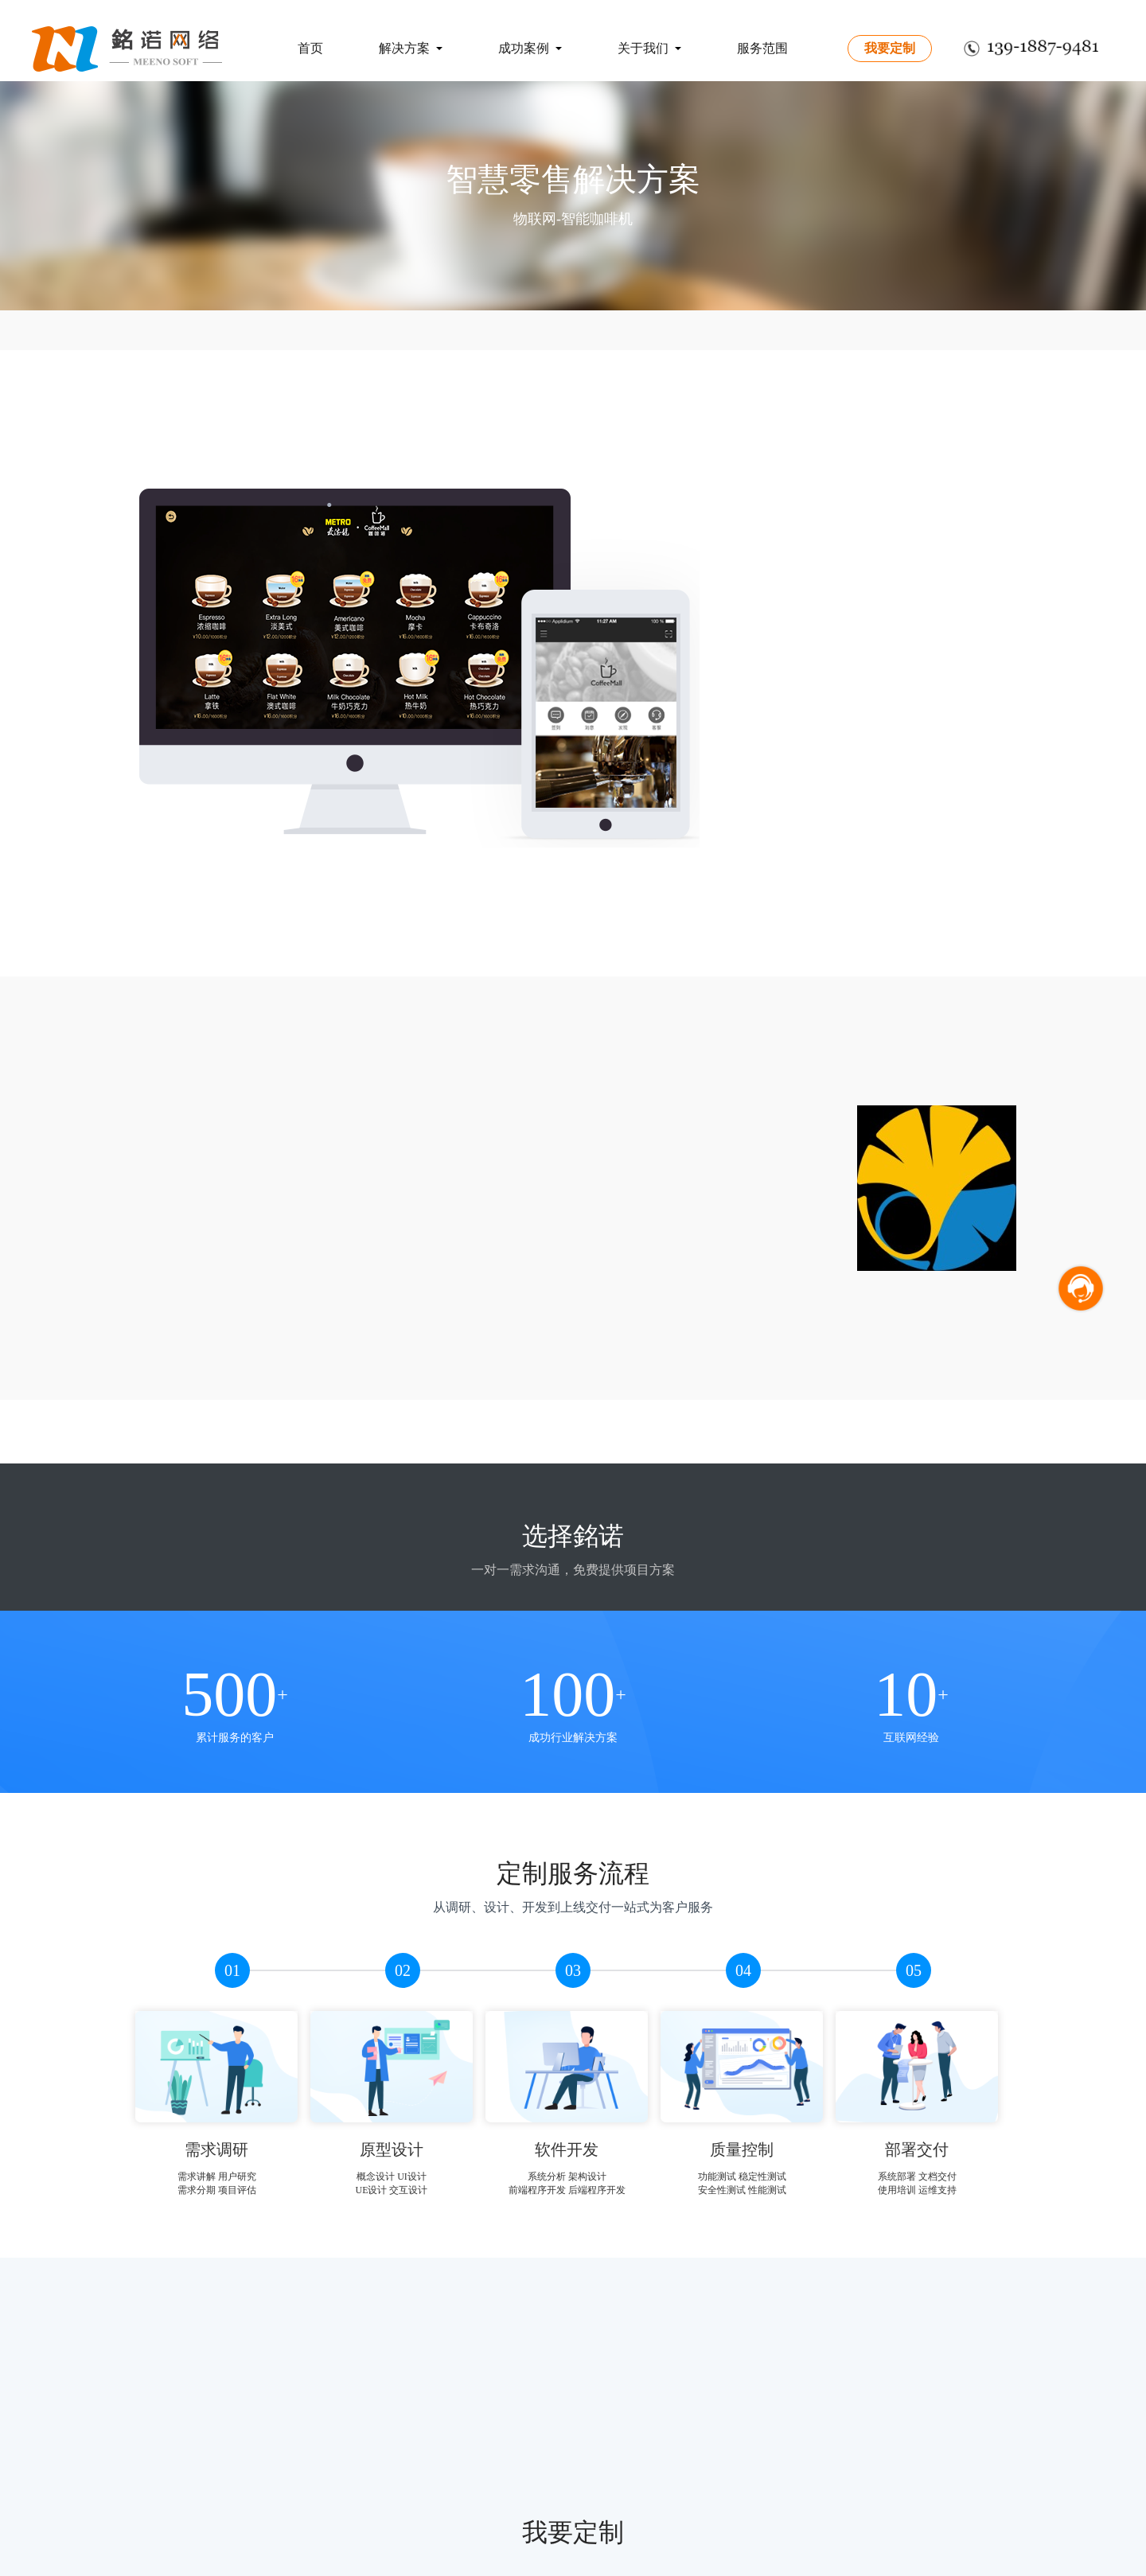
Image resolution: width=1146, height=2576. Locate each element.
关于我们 (649, 48)
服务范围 (762, 48)
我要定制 (889, 48)
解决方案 (410, 48)
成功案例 (530, 48)
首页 (310, 48)
